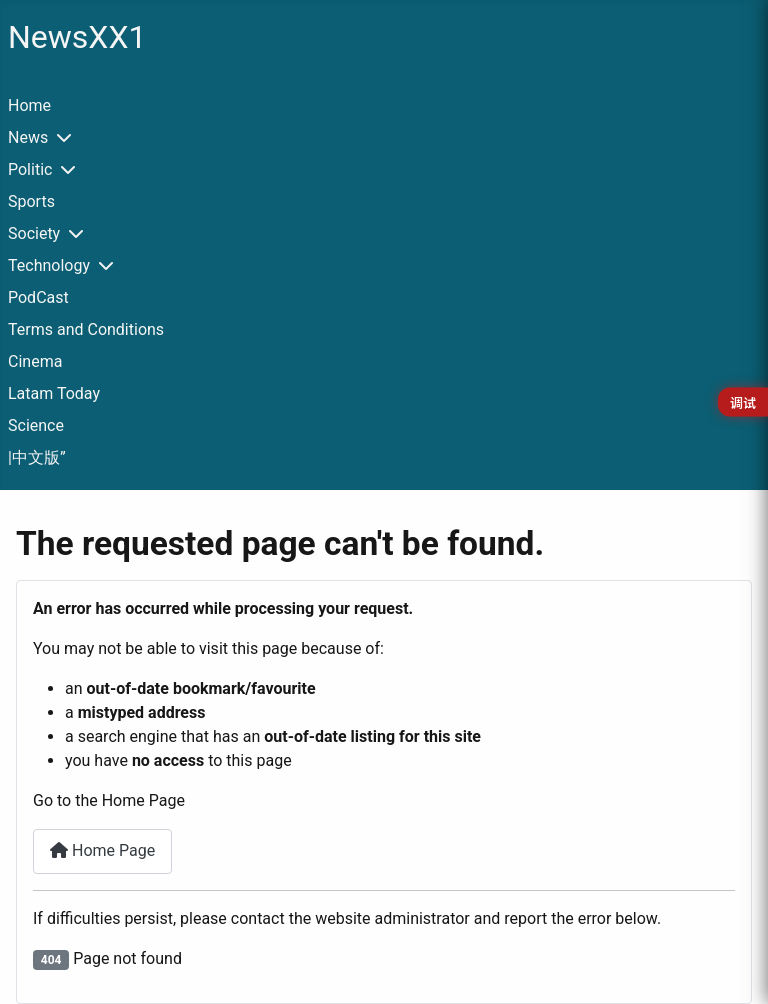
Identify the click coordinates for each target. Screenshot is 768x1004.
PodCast (38, 297)
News (28, 137)
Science (36, 425)
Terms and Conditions (86, 329)
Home (29, 105)
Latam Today (54, 393)
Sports (31, 201)
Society (34, 233)
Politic (30, 169)
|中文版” (37, 457)
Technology (49, 265)
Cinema (35, 361)
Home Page (102, 850)
